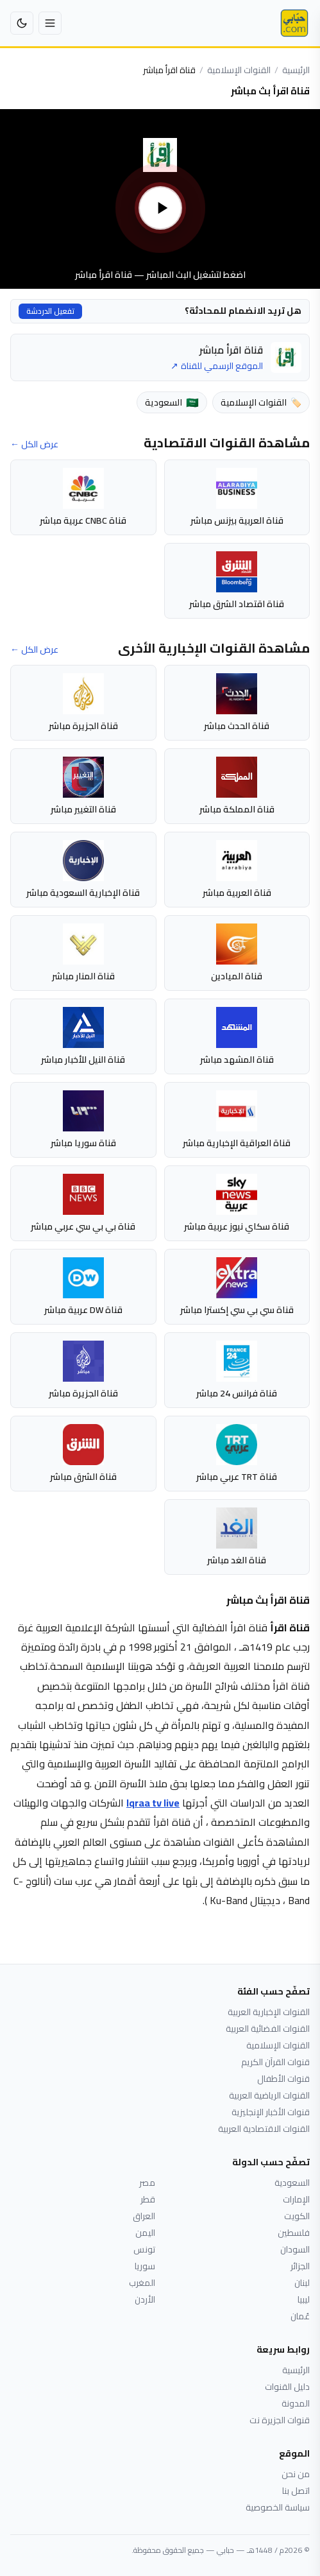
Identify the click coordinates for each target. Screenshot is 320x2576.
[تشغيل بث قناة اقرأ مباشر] (160, 199)
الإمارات (296, 2199)
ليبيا (304, 2299)
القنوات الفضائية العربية (268, 2028)
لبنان (302, 2282)
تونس (144, 2249)
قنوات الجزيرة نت (279, 2420)
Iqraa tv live (153, 1802)
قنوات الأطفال (283, 2078)
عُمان (300, 2316)
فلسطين (294, 2232)
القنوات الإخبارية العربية (269, 2012)
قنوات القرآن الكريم (275, 2062)
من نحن (296, 2474)
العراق (144, 2216)
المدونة (296, 2403)
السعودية (292, 2182)
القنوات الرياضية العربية (269, 2095)
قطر (147, 2199)
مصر (147, 2182)
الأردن (145, 2299)
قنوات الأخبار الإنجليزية (271, 2112)
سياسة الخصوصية (278, 2507)
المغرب (142, 2282)
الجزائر (300, 2266)
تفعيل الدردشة (50, 311)
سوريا (145, 2266)
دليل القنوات (287, 2386)
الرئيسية (296, 70)
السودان (295, 2249)
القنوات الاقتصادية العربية (264, 2128)
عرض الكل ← (34, 444)
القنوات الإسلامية (239, 70)
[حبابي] (294, 23)
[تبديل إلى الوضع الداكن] (21, 23)
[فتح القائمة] (50, 23)
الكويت (297, 2216)
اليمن (145, 2232)
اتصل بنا (296, 2490)
